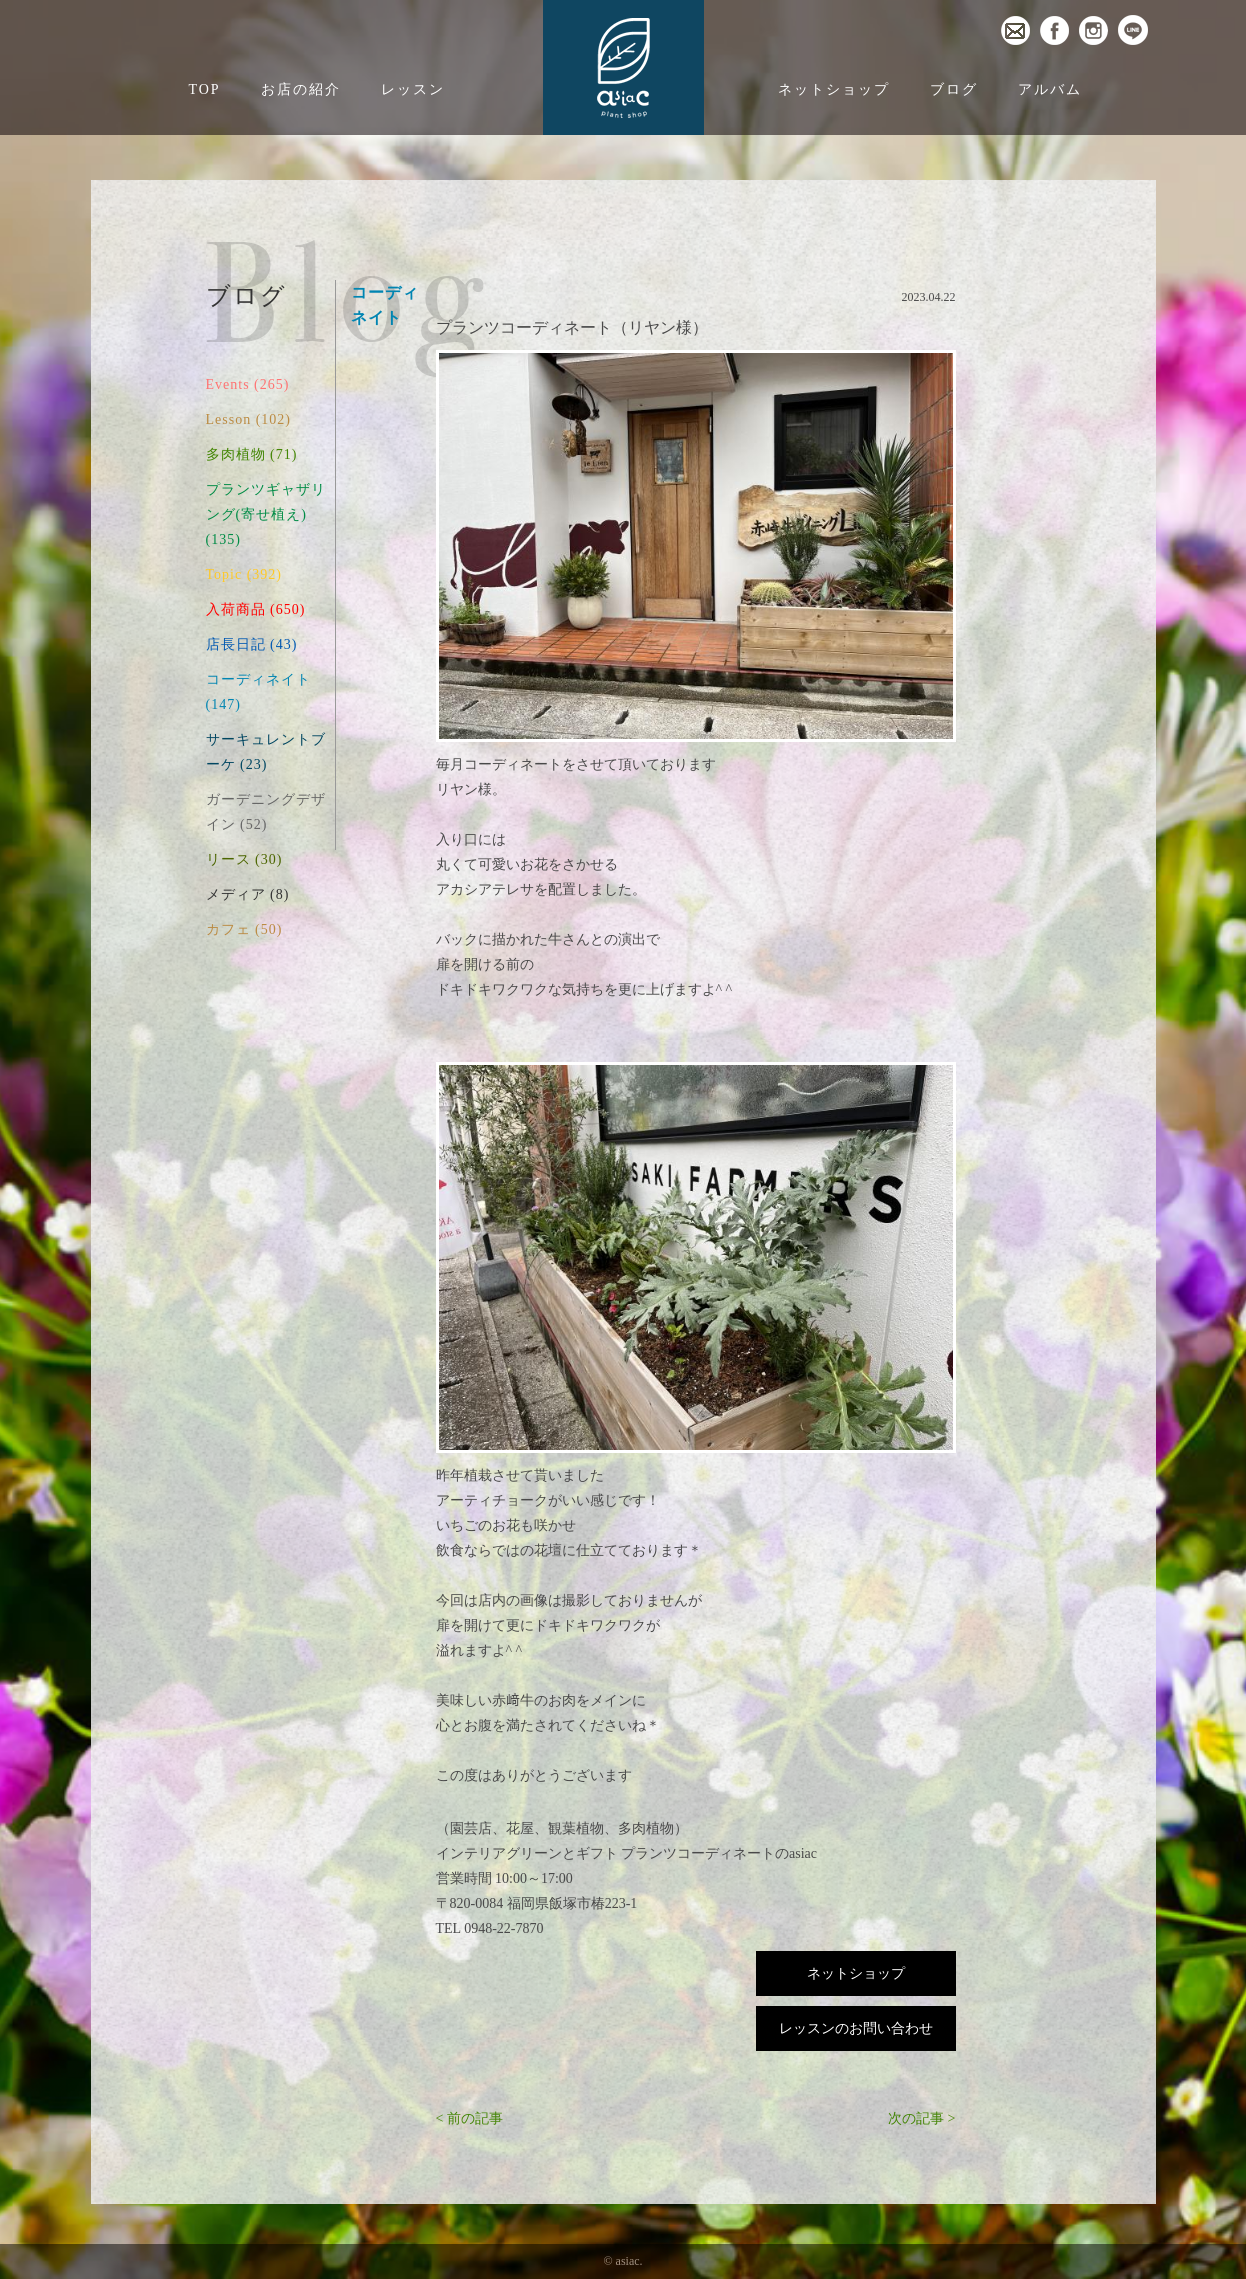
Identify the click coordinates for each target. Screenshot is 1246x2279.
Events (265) (248, 384)
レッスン (413, 89)
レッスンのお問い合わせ (856, 2028)
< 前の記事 (469, 2118)
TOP (204, 89)
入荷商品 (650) (256, 609)
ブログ (954, 89)
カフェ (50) (244, 929)
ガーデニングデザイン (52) (266, 812)
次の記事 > (921, 2118)
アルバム (1050, 89)
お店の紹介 (301, 89)
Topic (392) (244, 574)
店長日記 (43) (252, 644)
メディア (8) (248, 894)
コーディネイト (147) (258, 692)
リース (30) (244, 859)
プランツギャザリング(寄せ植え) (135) (266, 514)
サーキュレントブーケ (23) (266, 752)
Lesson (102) (249, 419)
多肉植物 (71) (252, 454)
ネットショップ (834, 89)
